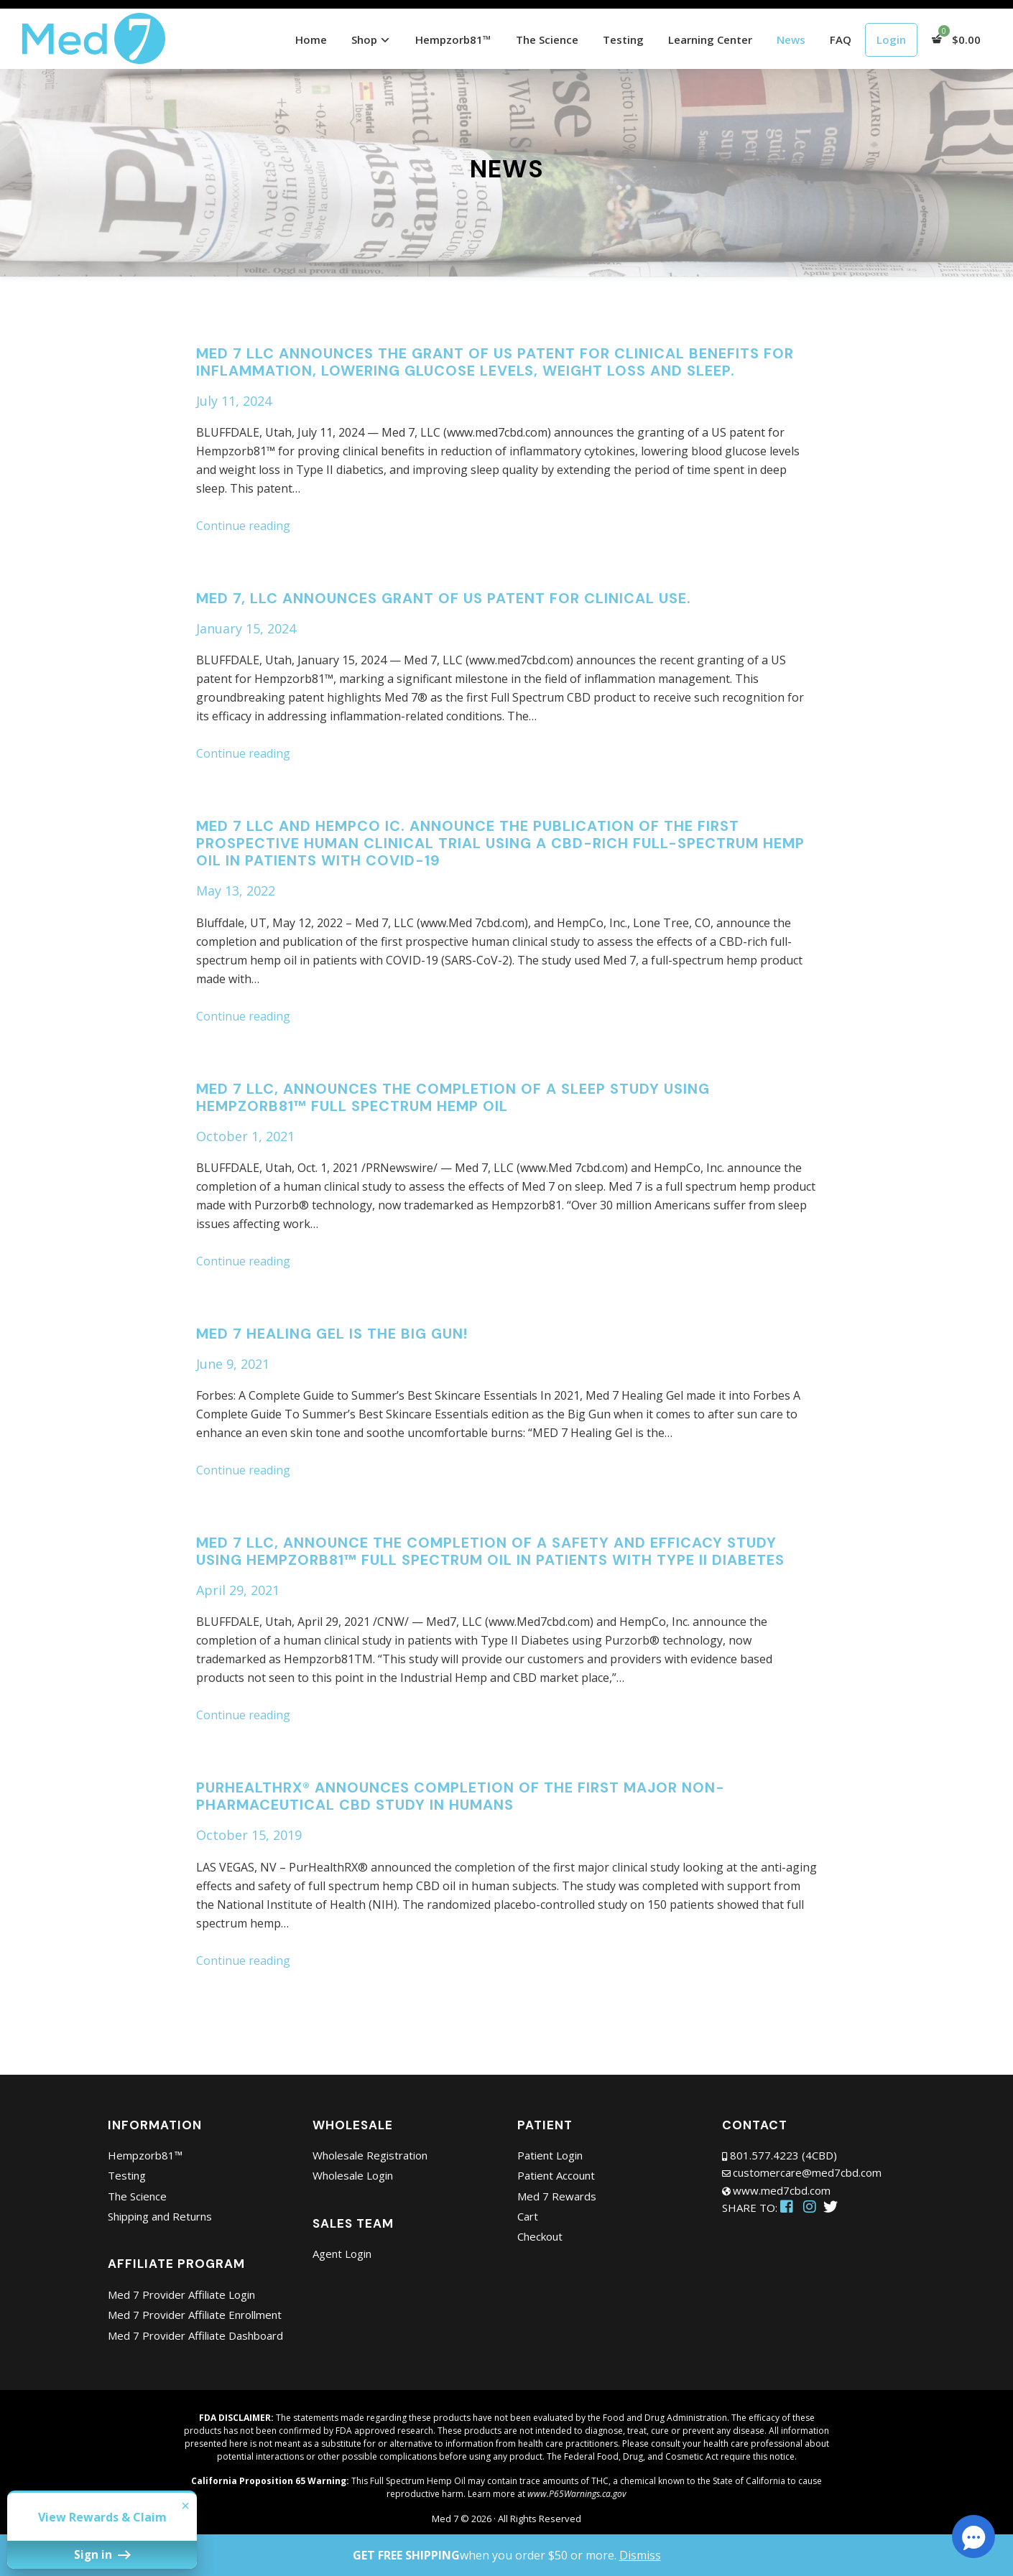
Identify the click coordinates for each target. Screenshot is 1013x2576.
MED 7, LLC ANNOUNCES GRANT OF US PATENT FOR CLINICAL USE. (443, 598)
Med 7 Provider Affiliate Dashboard (195, 2335)
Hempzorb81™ (145, 2155)
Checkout (540, 2236)
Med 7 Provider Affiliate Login (181, 2294)
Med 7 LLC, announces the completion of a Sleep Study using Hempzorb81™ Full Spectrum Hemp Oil (453, 1097)
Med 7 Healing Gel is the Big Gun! (332, 1333)
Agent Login (342, 2253)
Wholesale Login (353, 2175)
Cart (527, 2216)
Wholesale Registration (370, 2155)
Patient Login (550, 2155)
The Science (137, 2196)
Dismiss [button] (640, 2555)
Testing (127, 2175)
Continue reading (243, 526)
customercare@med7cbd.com (807, 2172)
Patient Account (556, 2175)
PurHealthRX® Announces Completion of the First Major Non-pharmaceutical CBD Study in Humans (460, 1796)
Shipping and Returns (160, 2216)
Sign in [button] (58, 2561)
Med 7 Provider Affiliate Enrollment (195, 2314)
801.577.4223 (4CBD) (783, 2155)
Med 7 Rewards (556, 2196)
